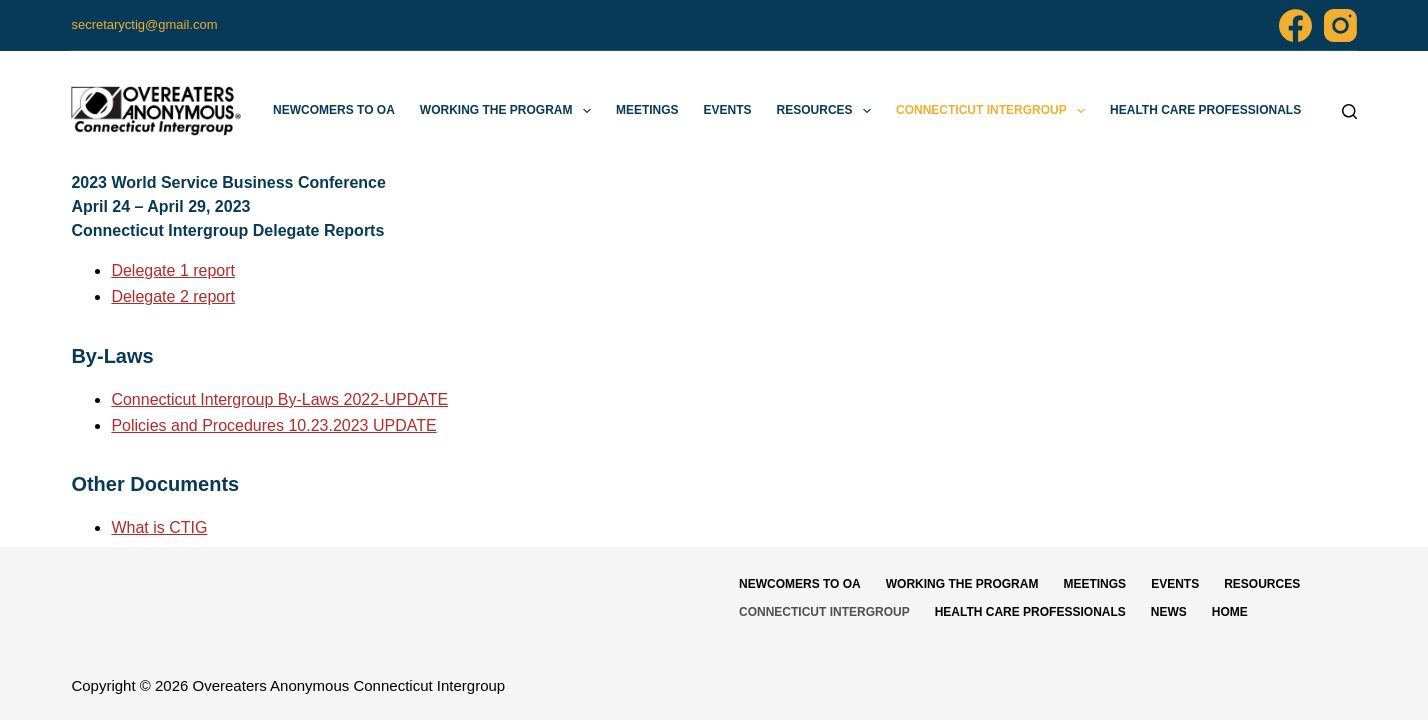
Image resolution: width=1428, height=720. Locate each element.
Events (728, 110)
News (1169, 612)
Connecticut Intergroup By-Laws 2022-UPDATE (279, 399)
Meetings (647, 110)
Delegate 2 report (173, 296)
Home (1230, 612)
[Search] (1349, 111)
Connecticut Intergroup (994, 111)
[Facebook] (1295, 25)
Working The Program (509, 111)
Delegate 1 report (173, 270)
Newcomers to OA (334, 110)
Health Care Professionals (1205, 110)
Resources (828, 111)
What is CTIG (159, 527)
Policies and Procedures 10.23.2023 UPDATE (273, 425)
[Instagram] (1340, 25)
